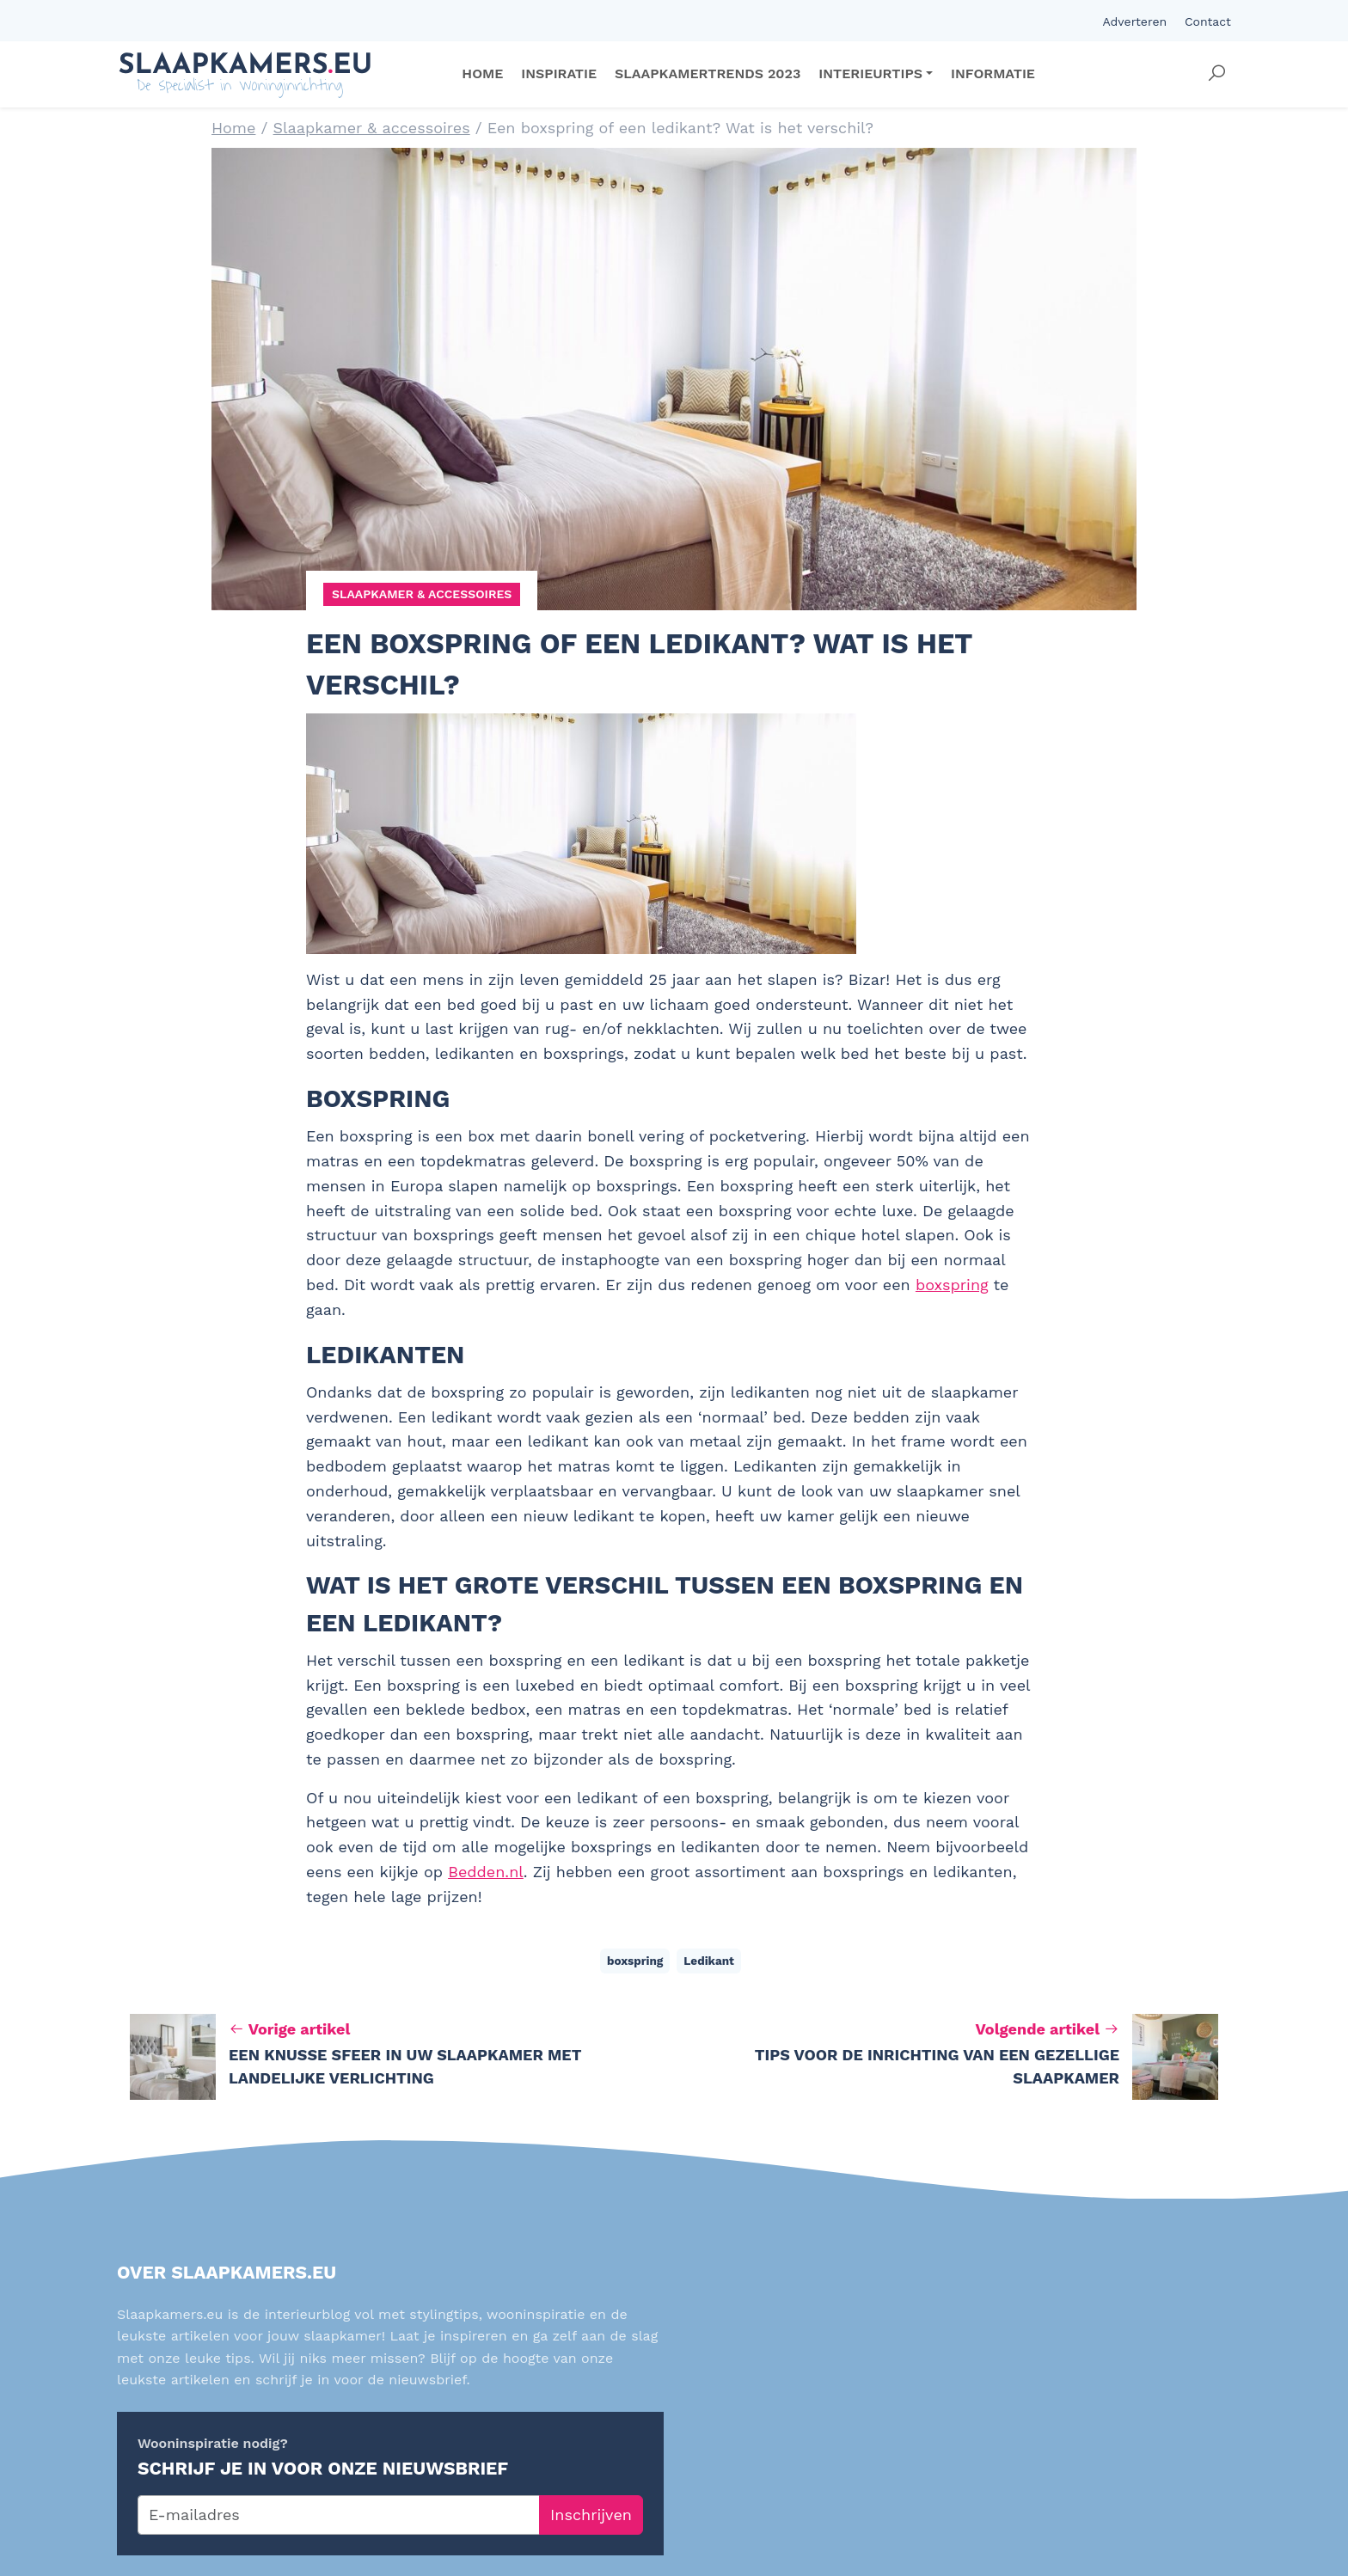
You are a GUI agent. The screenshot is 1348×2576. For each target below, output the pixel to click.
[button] (1216, 74)
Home (233, 128)
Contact (1208, 21)
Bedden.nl (486, 1872)
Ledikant (708, 1960)
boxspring (952, 1285)
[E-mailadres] (339, 2515)
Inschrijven (591, 2515)
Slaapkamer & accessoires (371, 128)
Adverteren (1134, 21)
